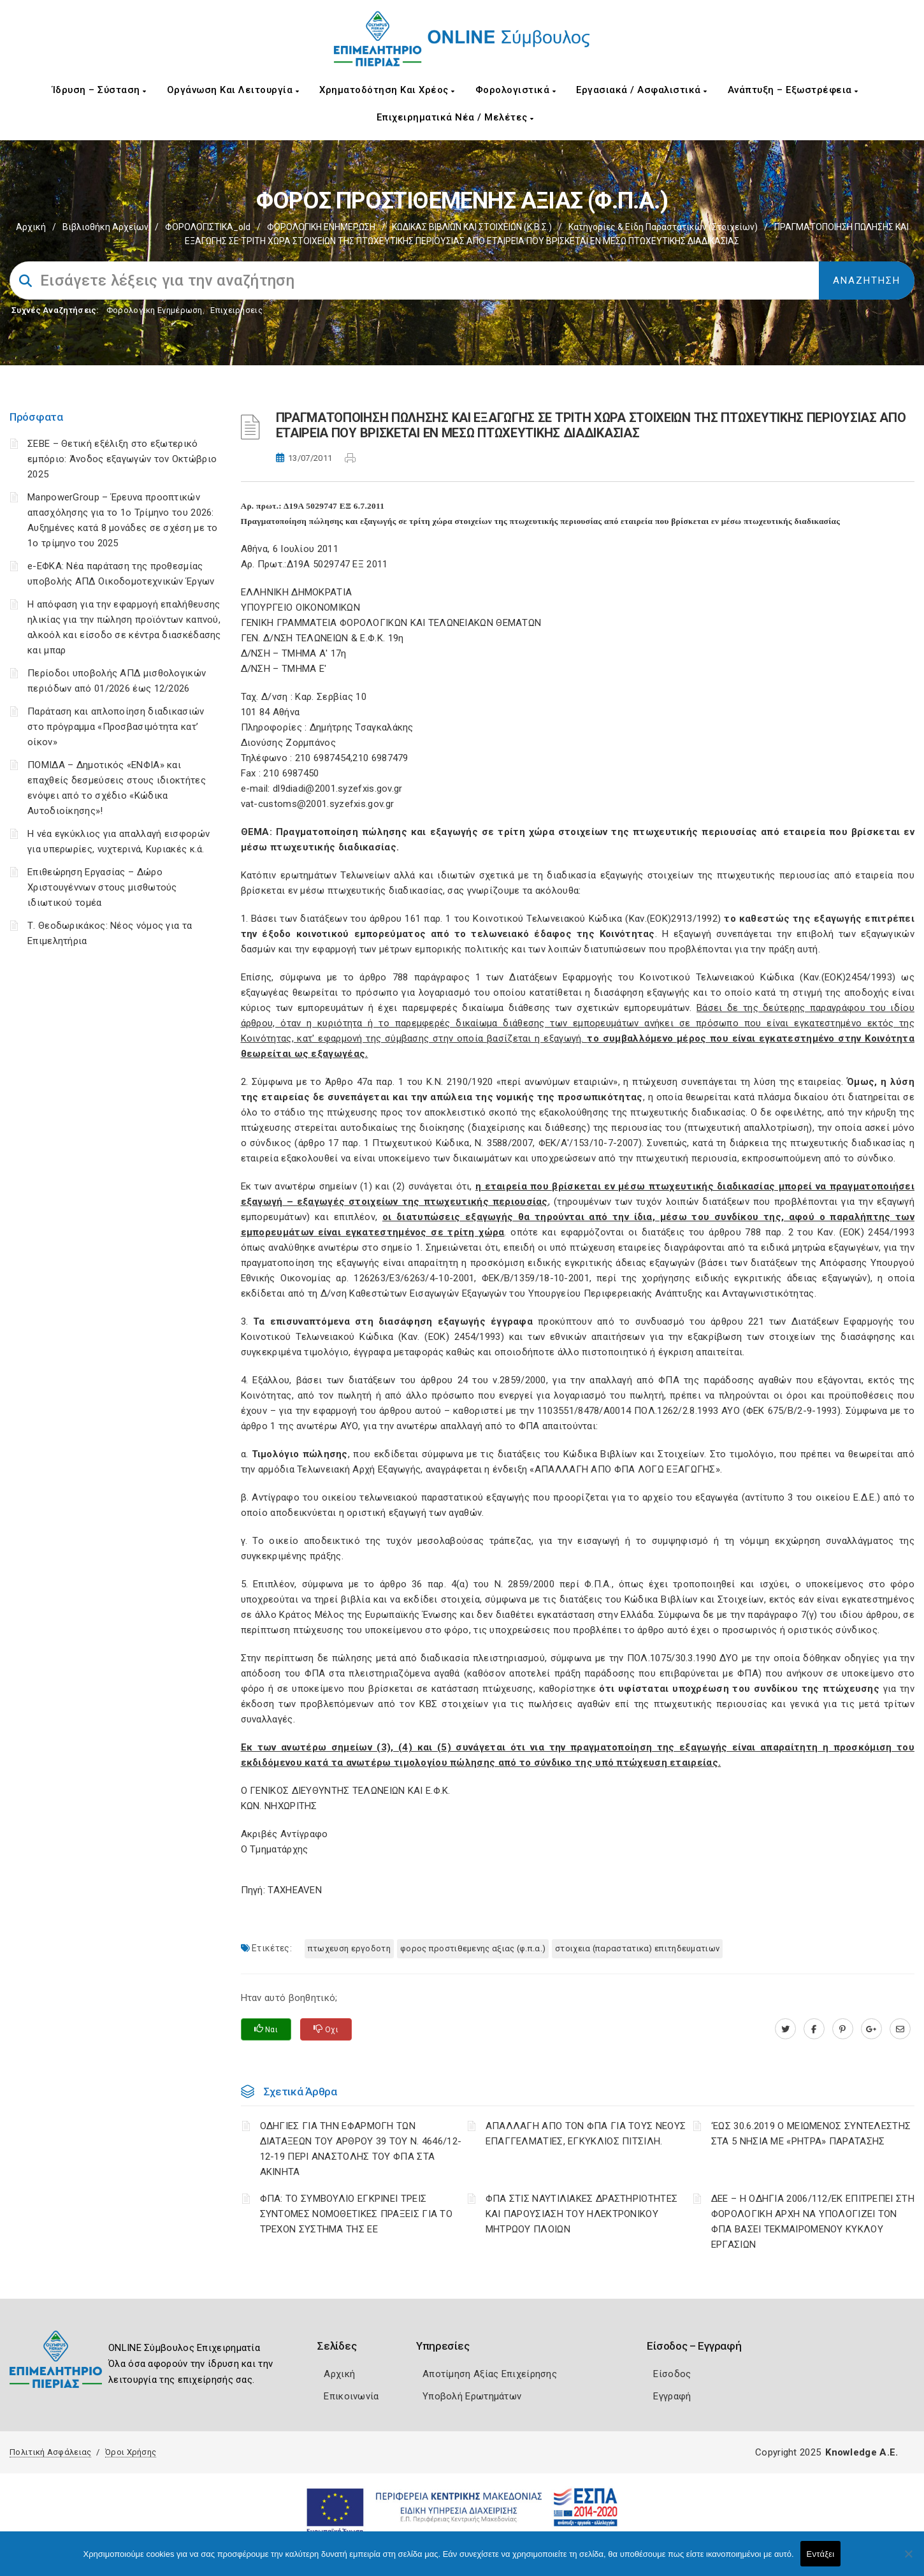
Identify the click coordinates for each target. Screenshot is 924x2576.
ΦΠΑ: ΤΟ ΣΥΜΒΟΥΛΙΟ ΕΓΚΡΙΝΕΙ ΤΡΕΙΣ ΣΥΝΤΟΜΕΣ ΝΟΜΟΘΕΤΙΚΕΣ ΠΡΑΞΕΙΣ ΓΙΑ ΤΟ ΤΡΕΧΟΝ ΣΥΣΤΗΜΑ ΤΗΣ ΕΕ (356, 2214)
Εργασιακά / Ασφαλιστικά (641, 90)
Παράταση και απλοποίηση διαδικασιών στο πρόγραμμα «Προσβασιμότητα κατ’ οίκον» (116, 727)
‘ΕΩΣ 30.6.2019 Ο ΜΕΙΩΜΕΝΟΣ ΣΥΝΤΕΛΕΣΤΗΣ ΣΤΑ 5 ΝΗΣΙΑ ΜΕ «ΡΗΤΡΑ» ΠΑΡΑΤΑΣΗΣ (811, 2133)
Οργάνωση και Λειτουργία (233, 90)
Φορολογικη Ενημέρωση (154, 310)
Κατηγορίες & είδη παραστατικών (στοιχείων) (663, 227)
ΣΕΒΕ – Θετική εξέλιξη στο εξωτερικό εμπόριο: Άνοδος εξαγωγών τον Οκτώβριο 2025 (122, 459)
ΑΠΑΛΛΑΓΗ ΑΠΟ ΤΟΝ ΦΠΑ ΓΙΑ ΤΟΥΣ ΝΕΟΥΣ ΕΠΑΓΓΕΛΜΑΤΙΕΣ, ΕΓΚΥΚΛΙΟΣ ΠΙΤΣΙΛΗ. (586, 2133)
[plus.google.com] (871, 2029)
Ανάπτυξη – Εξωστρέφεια (793, 90)
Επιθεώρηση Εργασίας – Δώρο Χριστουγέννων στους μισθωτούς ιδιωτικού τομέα (102, 887)
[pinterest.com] (842, 2029)
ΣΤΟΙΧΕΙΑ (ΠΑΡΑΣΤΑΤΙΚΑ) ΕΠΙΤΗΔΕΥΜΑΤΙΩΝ (637, 1948)
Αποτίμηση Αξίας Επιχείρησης (489, 2374)
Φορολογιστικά (515, 90)
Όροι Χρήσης (130, 2452)
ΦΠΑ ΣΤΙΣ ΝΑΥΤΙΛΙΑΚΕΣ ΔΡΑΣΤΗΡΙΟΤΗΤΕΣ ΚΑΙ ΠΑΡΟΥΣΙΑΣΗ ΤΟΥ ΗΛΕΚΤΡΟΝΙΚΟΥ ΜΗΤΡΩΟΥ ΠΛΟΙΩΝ (582, 2214)
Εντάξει (821, 2554)
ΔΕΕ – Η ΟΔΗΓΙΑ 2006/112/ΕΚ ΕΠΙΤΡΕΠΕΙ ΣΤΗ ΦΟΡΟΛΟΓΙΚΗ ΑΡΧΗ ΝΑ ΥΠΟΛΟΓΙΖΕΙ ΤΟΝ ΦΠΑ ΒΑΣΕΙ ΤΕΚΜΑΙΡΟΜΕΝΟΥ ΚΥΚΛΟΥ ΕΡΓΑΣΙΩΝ (812, 2221)
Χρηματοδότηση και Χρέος (387, 90)
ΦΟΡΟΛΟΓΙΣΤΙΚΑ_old (207, 227)
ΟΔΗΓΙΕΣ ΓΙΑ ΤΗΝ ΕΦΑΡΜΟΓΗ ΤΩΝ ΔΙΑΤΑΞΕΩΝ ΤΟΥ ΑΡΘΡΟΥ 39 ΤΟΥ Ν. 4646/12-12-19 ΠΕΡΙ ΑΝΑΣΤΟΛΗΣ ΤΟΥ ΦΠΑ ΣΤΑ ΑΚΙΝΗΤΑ (361, 2149)
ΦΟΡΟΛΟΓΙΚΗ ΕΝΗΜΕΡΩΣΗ (321, 227)
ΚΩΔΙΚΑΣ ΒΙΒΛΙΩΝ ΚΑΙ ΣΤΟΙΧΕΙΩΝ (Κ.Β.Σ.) (472, 227)
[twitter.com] (785, 2029)
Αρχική (31, 227)
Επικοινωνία (351, 2396)
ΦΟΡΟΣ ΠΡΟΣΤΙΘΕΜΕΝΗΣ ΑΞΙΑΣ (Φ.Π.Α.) (472, 1948)
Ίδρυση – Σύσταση (99, 90)
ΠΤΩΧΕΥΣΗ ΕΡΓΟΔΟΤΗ (349, 1948)
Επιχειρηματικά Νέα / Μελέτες (455, 117)
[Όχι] (908, 2560)
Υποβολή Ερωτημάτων (471, 2396)
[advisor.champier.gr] (900, 2029)
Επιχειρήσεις (236, 310)
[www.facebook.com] (814, 2029)
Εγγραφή (672, 2396)
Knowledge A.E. (861, 2452)
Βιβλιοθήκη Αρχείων (105, 227)
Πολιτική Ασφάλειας (50, 2452)
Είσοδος (672, 2374)
